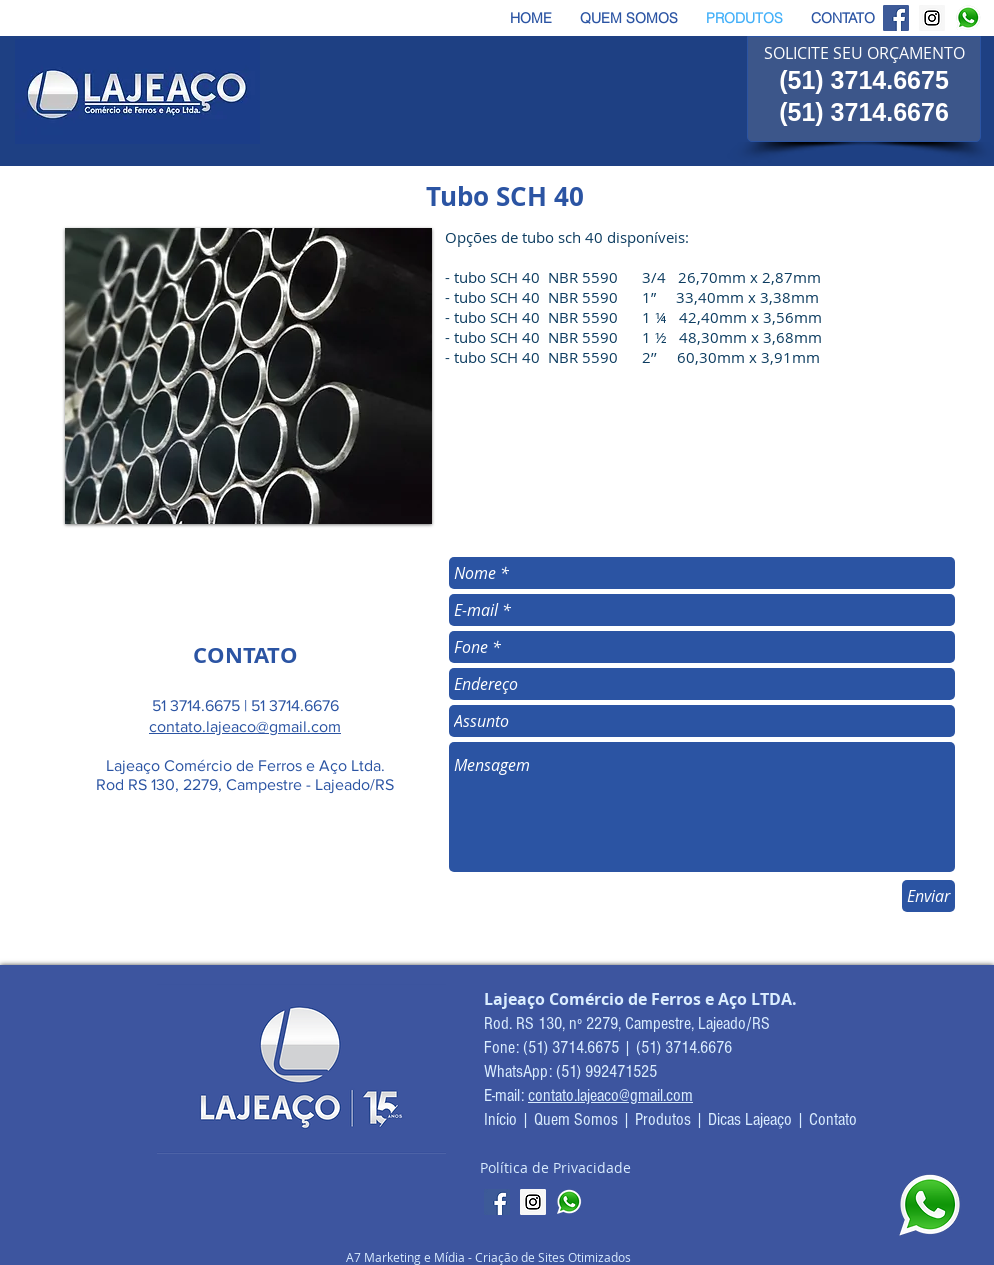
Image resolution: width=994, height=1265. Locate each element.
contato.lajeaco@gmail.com (245, 726)
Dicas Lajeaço (750, 1119)
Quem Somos (576, 1119)
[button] (248, 376)
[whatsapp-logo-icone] (569, 1202)
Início (502, 1119)
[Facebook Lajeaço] (896, 18)
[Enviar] (928, 896)
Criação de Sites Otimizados (553, 1257)
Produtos (663, 1119)
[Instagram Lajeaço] (932, 18)
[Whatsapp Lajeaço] (968, 18)
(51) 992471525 (606, 1071)
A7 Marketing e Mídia (407, 1257)
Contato (833, 1119)
